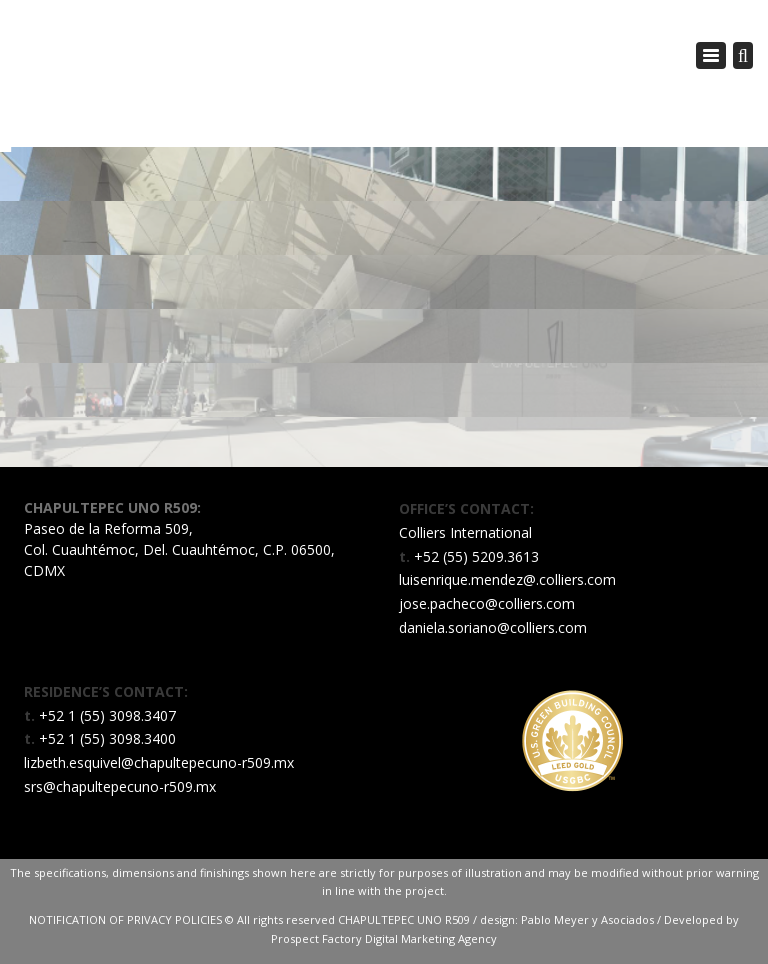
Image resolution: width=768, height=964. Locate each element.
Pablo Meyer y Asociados (587, 919)
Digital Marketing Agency (431, 938)
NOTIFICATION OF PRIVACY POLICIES (127, 919)
